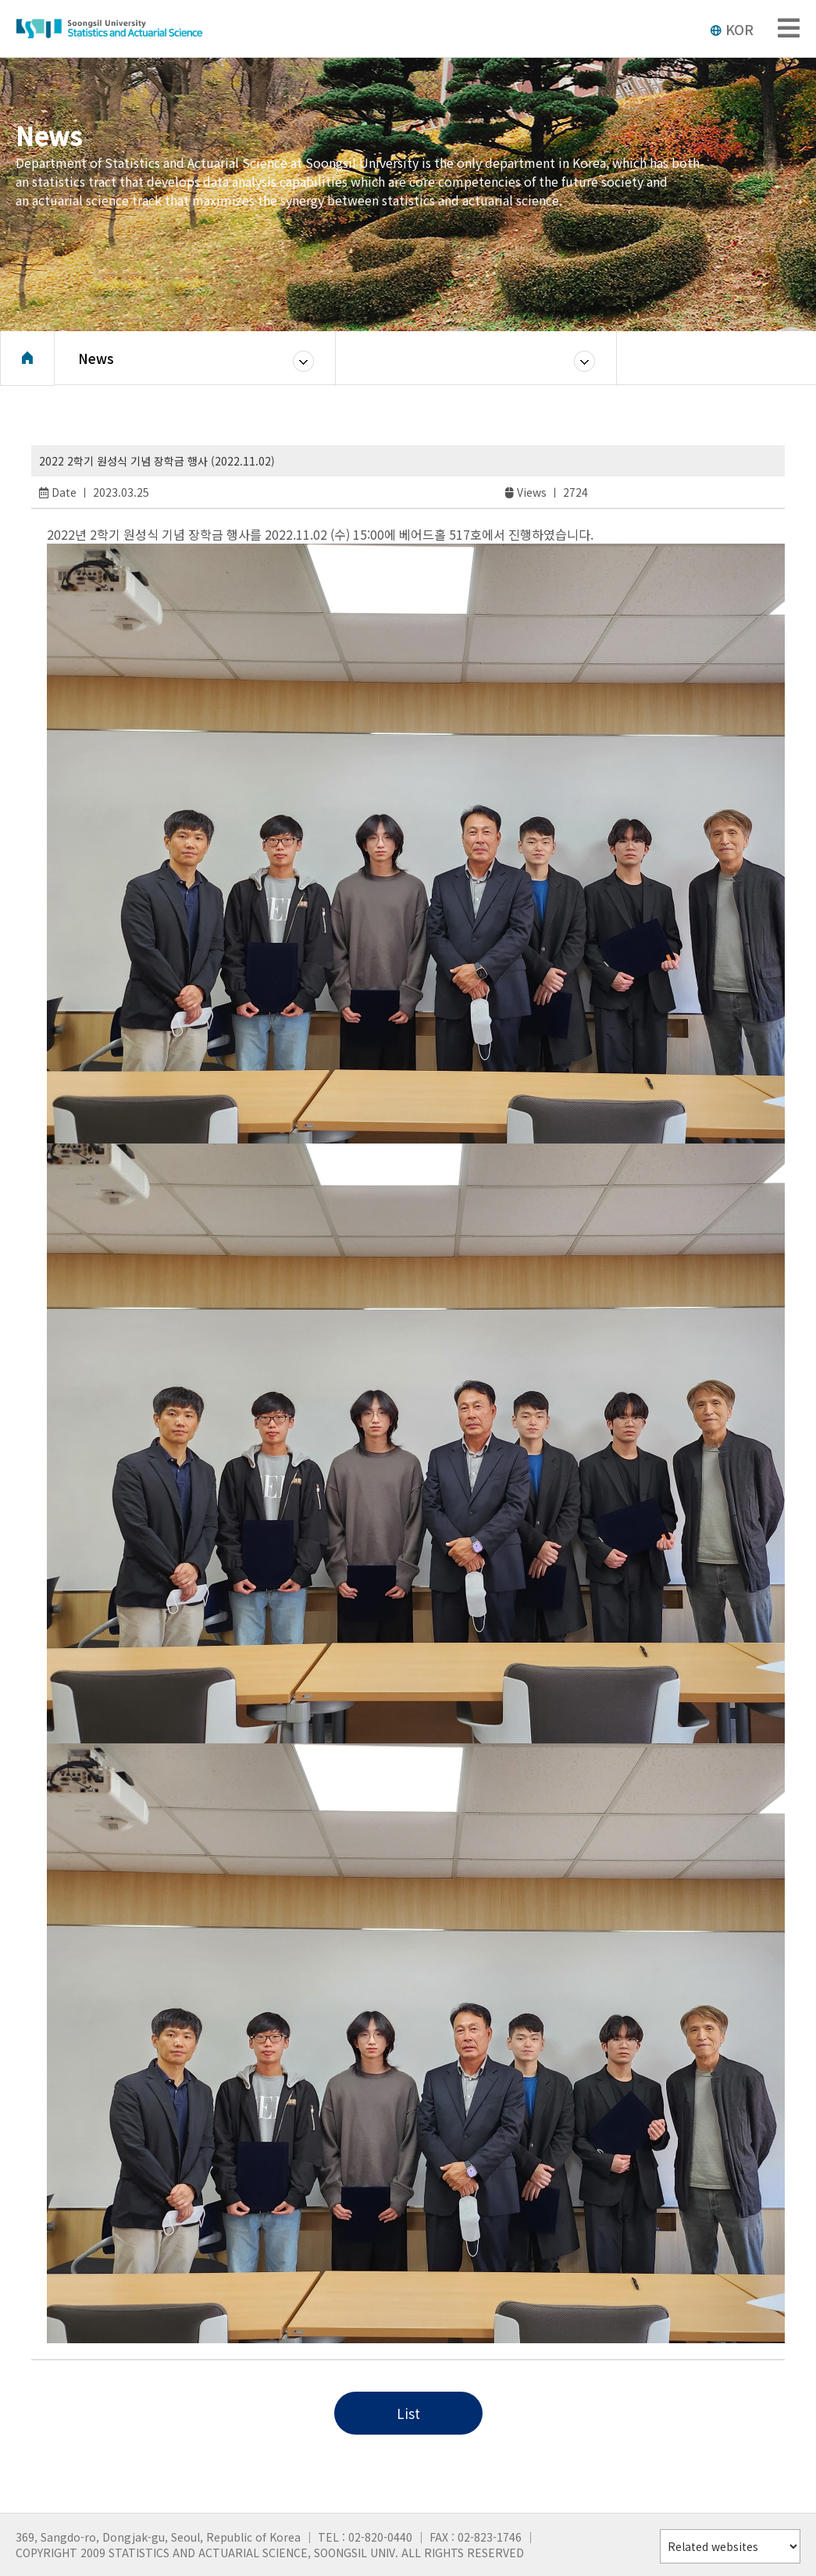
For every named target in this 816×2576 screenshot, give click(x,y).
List (408, 2413)
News (96, 363)
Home (27, 363)
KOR (732, 29)
